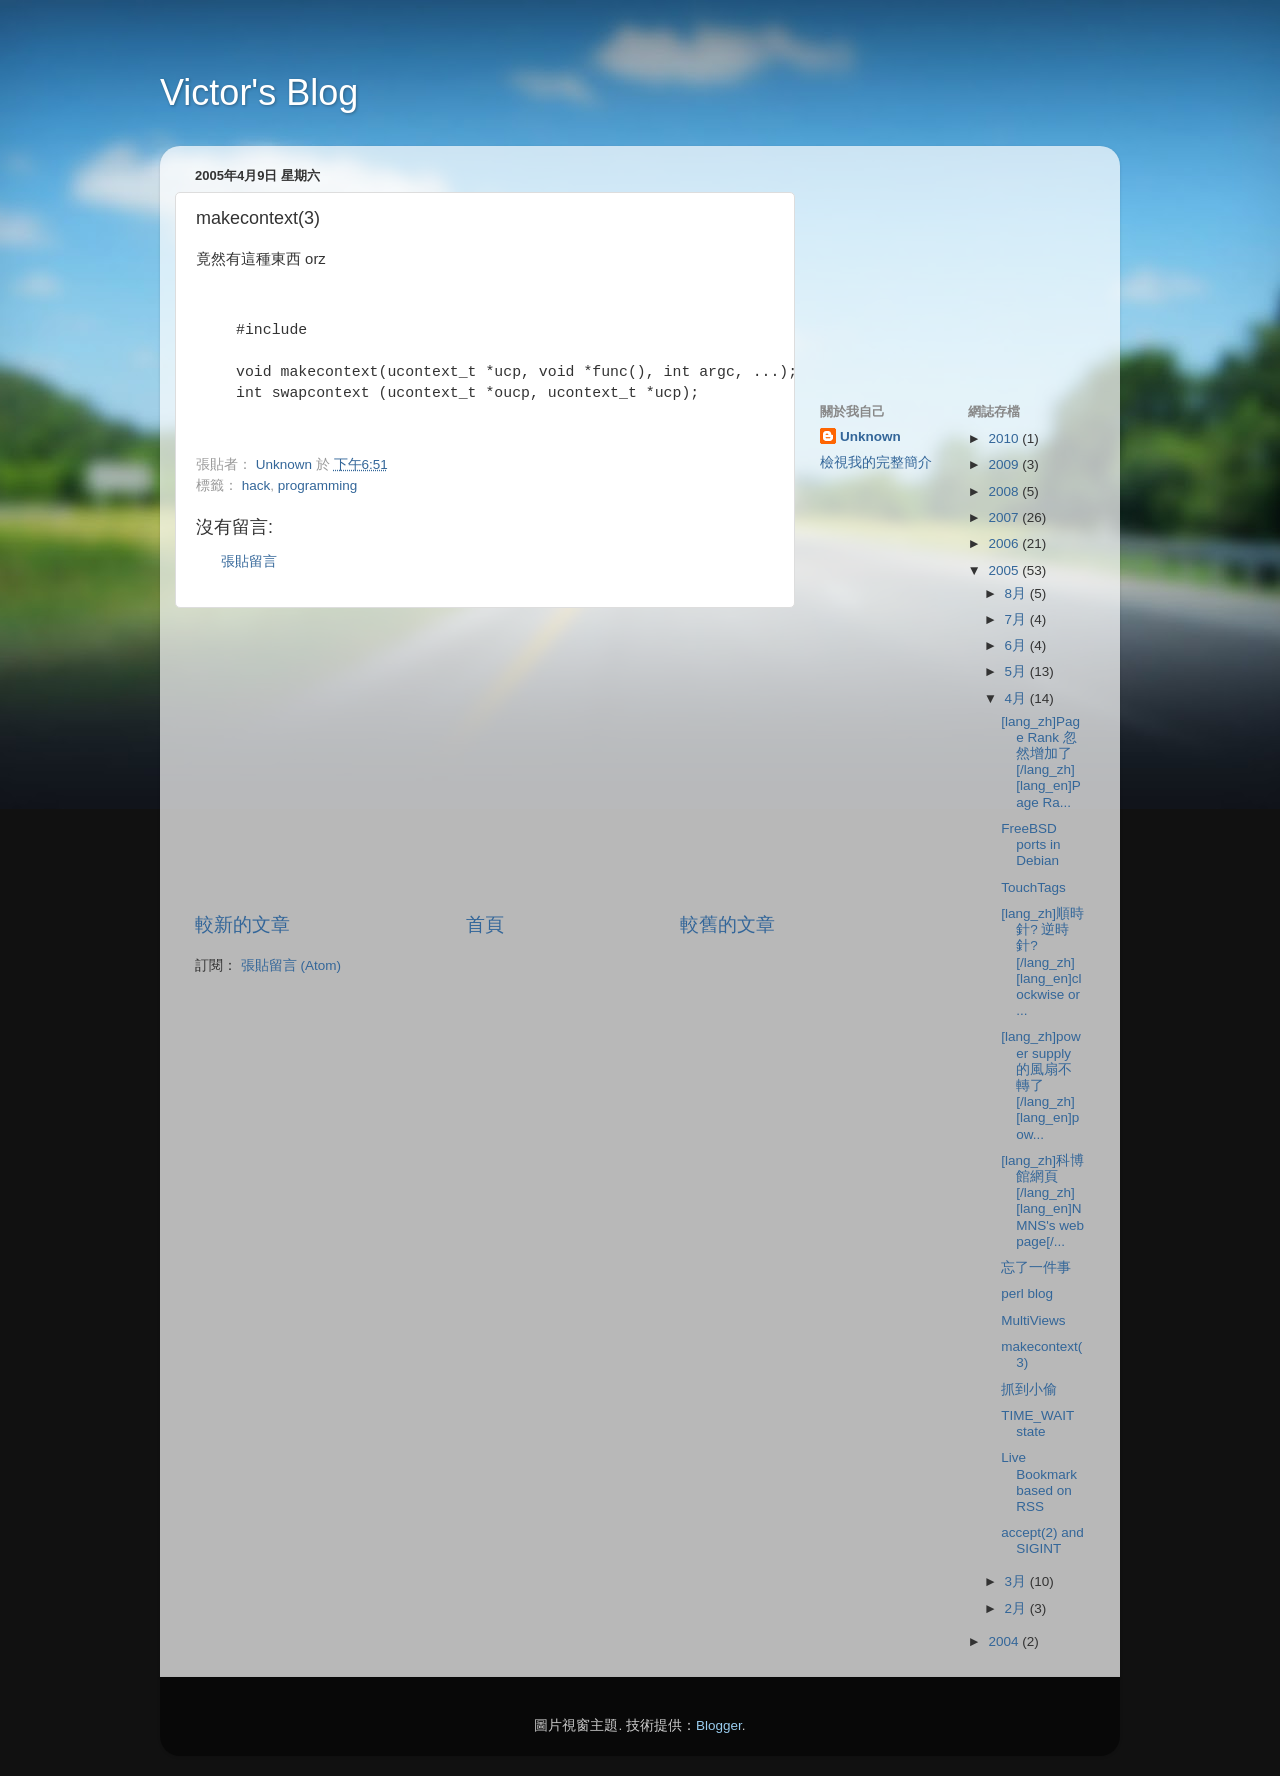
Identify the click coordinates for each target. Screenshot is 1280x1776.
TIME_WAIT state (1037, 1423)
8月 (1017, 593)
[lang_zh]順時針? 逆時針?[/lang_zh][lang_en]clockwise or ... (1042, 962)
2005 (1005, 570)
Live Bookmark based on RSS (1039, 1482)
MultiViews (1033, 1320)
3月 (1017, 1581)
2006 (1005, 543)
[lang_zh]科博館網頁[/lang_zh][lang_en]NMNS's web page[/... (1042, 1201)
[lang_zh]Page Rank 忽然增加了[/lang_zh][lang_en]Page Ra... (1041, 762)
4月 (1017, 698)
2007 (1005, 517)
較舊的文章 (727, 924)
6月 (1017, 645)
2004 (1005, 1641)
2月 (1017, 1608)
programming (318, 485)
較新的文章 (242, 924)
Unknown (870, 436)
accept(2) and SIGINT (1042, 1540)
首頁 (485, 924)
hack (256, 485)
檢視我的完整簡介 (876, 462)
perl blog (1027, 1293)
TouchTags (1033, 887)
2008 (1005, 491)
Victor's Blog (259, 92)
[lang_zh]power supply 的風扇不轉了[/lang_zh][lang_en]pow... (1041, 1085)
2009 (1005, 464)
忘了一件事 (1036, 1267)
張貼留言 (249, 561)
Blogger (719, 1725)
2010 (1005, 438)
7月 (1017, 619)
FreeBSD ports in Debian (1030, 844)
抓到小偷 (1029, 1389)
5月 (1017, 671)
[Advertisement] (485, 760)
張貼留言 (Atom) (291, 965)
